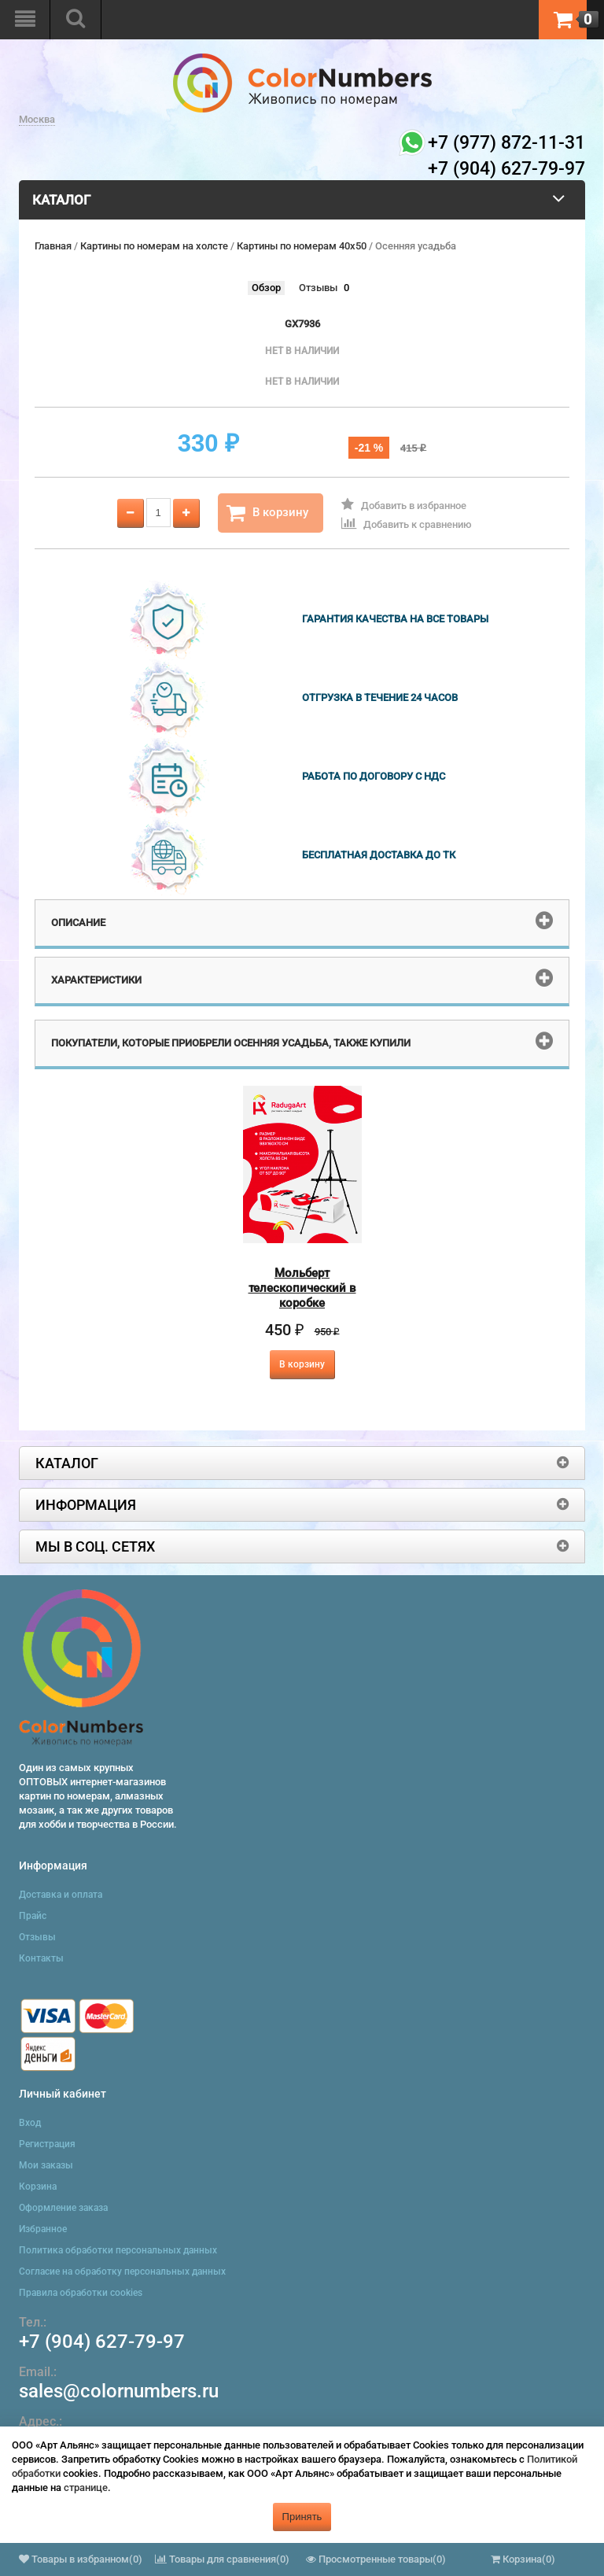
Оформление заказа (63, 2207)
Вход (30, 2122)
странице (86, 2487)
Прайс (32, 1915)
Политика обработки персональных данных (118, 2250)
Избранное (43, 2229)
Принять (302, 2516)
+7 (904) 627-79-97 (102, 2342)
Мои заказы (46, 2165)
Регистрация (47, 2144)
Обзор (266, 287)
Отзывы (318, 287)
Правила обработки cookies (80, 2292)
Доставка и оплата (60, 1894)
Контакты (41, 1958)
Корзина (38, 2186)
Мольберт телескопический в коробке (302, 1288)
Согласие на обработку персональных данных (122, 2271)
